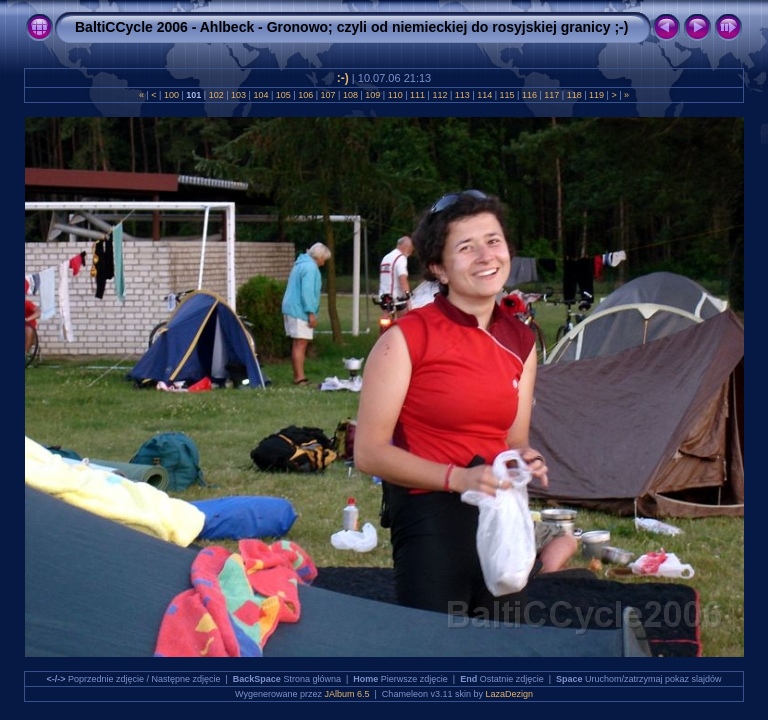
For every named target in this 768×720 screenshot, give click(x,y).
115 (507, 95)
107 (328, 95)
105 (283, 95)
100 (171, 95)
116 (529, 95)
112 (440, 95)
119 (597, 95)
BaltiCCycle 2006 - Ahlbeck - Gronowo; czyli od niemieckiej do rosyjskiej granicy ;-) (351, 27)
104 (261, 95)
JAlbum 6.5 (347, 694)
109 (373, 95)
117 (552, 95)
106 (306, 95)
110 (395, 95)
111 (418, 95)
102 (216, 95)
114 (485, 95)
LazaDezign (509, 694)
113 (462, 95)
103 (239, 95)
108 (350, 95)
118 (574, 95)
